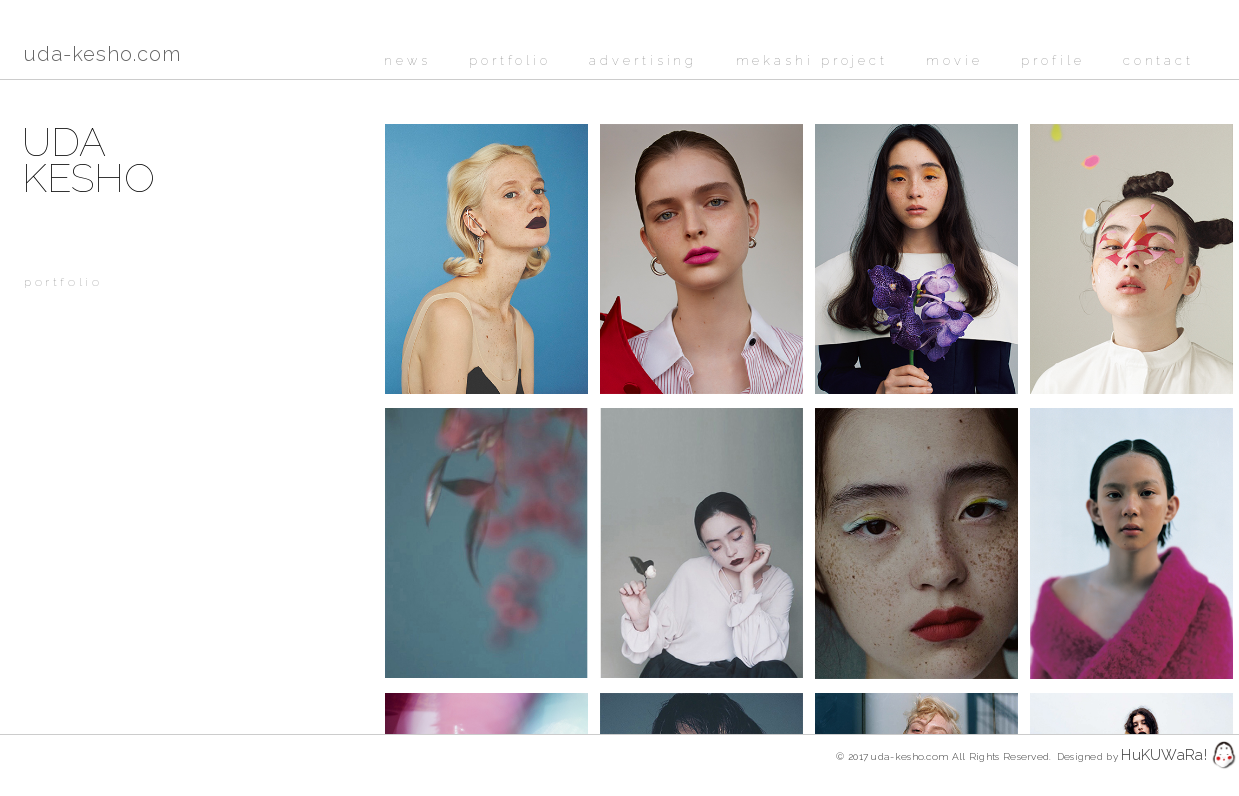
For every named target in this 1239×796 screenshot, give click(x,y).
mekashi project (812, 60)
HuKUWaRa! (1164, 755)
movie (954, 60)
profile (1052, 60)
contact (1158, 60)
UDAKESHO (88, 159)
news (407, 60)
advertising (643, 60)
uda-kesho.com (102, 54)
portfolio (510, 60)
